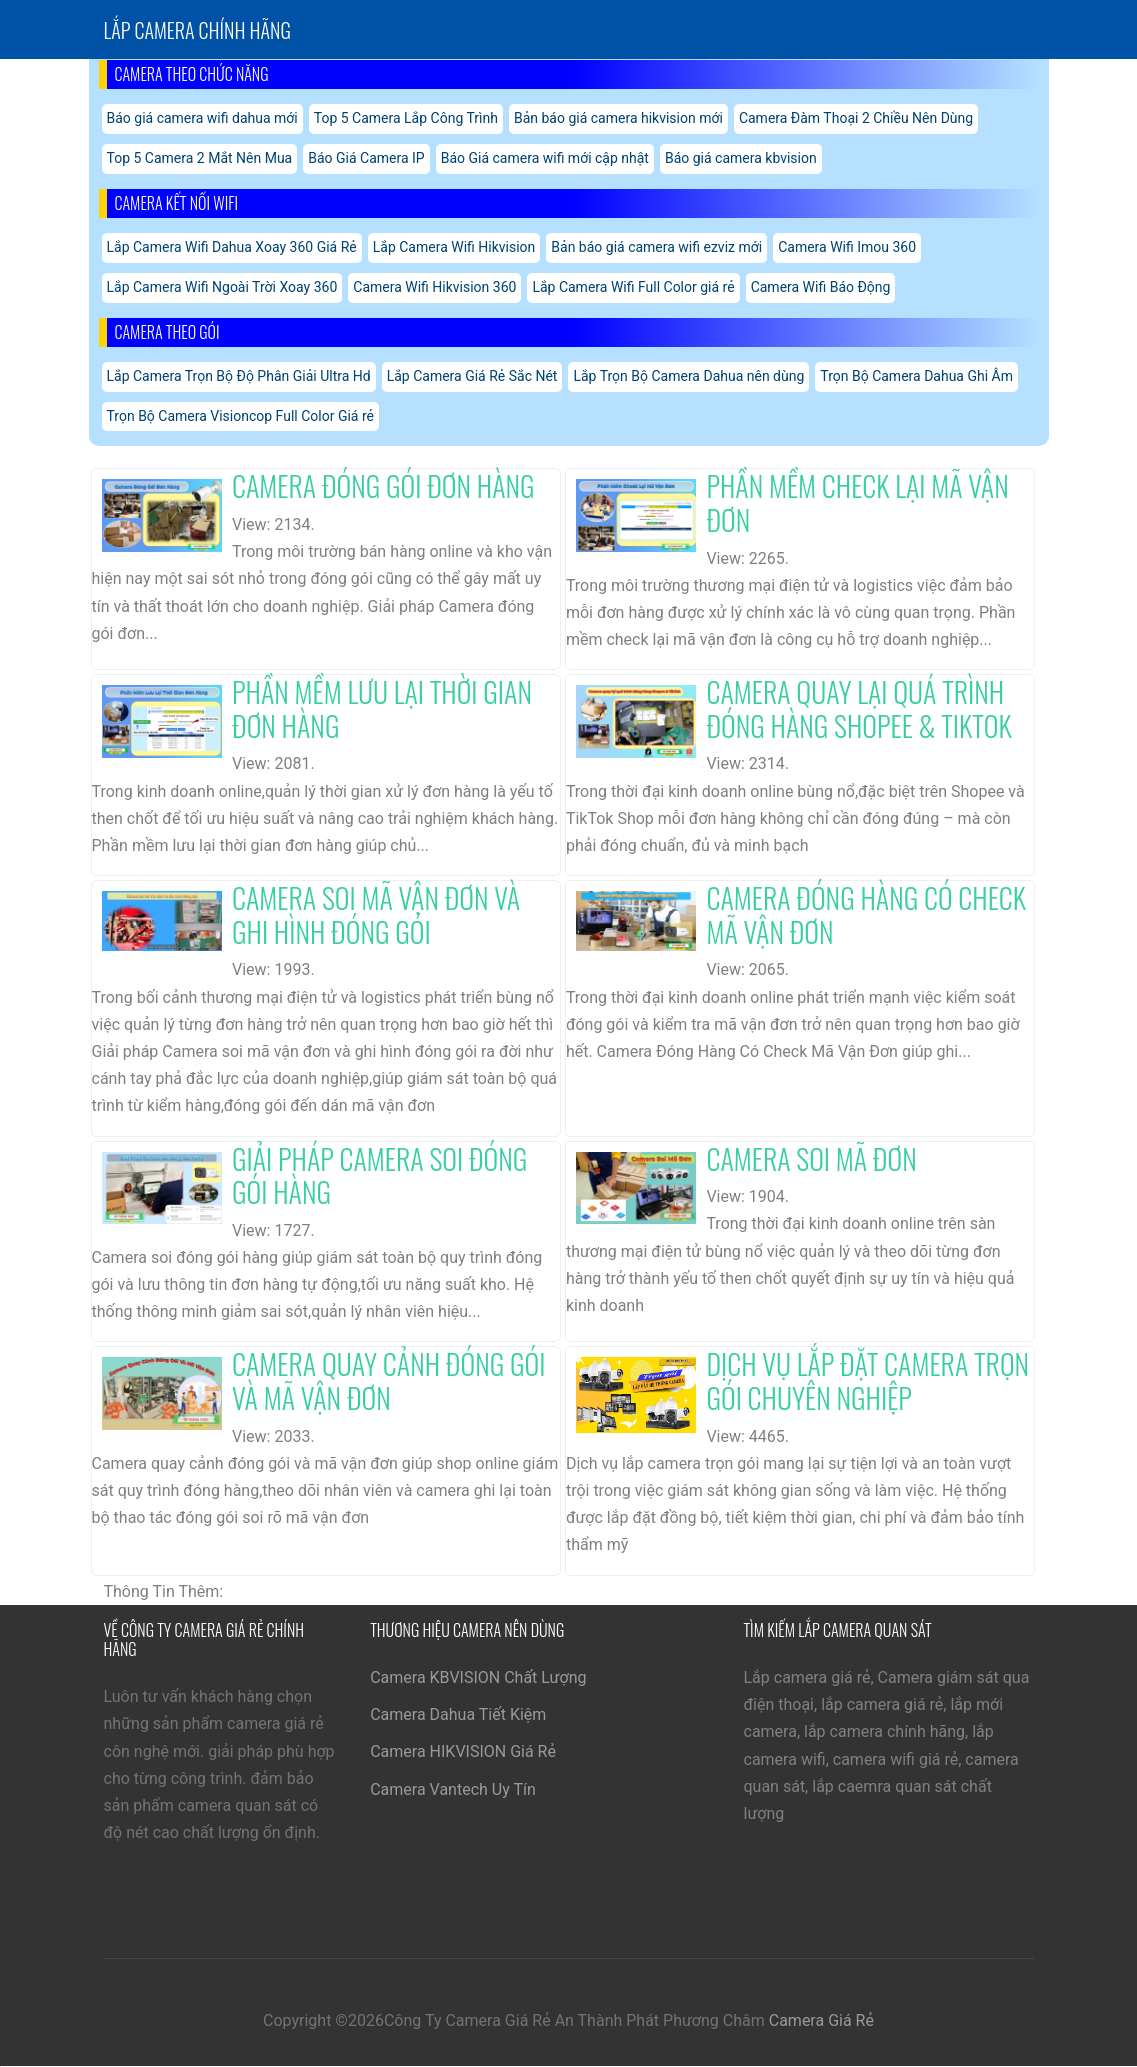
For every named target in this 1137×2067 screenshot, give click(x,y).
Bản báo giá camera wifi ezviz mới (656, 247)
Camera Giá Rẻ (821, 2020)
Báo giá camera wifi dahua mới (202, 118)
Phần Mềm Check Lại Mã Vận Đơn (857, 502)
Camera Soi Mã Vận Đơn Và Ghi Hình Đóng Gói (376, 914)
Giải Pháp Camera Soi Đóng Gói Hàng (379, 1175)
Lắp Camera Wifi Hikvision (454, 247)
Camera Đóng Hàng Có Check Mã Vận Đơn (866, 914)
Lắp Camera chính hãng (197, 30)
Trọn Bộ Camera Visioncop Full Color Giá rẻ (240, 416)
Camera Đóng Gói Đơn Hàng (383, 485)
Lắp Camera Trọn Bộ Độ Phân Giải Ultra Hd (239, 376)
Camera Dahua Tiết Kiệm (458, 1714)
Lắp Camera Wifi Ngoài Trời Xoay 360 (222, 287)
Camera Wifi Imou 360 (847, 247)
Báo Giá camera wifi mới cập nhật (545, 158)
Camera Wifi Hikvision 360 (434, 287)
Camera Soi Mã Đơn (811, 1158)
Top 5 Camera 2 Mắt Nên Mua (200, 158)
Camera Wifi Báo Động (821, 287)
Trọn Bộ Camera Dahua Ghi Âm (916, 376)
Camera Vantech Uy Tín (453, 1789)
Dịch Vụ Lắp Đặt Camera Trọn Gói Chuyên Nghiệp (867, 1380)
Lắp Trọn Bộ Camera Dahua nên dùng (688, 376)
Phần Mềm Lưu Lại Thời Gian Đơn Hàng (382, 708)
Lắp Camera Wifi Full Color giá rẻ (633, 287)
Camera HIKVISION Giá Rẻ (463, 1751)
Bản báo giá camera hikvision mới (618, 118)
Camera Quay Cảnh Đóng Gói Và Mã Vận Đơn (388, 1380)
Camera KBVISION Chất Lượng (478, 1677)
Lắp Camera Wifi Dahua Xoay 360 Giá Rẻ (232, 247)
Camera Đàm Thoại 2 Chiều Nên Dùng (856, 118)
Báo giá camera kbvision (741, 158)
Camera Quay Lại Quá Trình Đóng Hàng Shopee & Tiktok (858, 708)
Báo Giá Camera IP (366, 158)
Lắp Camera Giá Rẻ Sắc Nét (472, 376)
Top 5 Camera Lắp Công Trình (406, 118)
